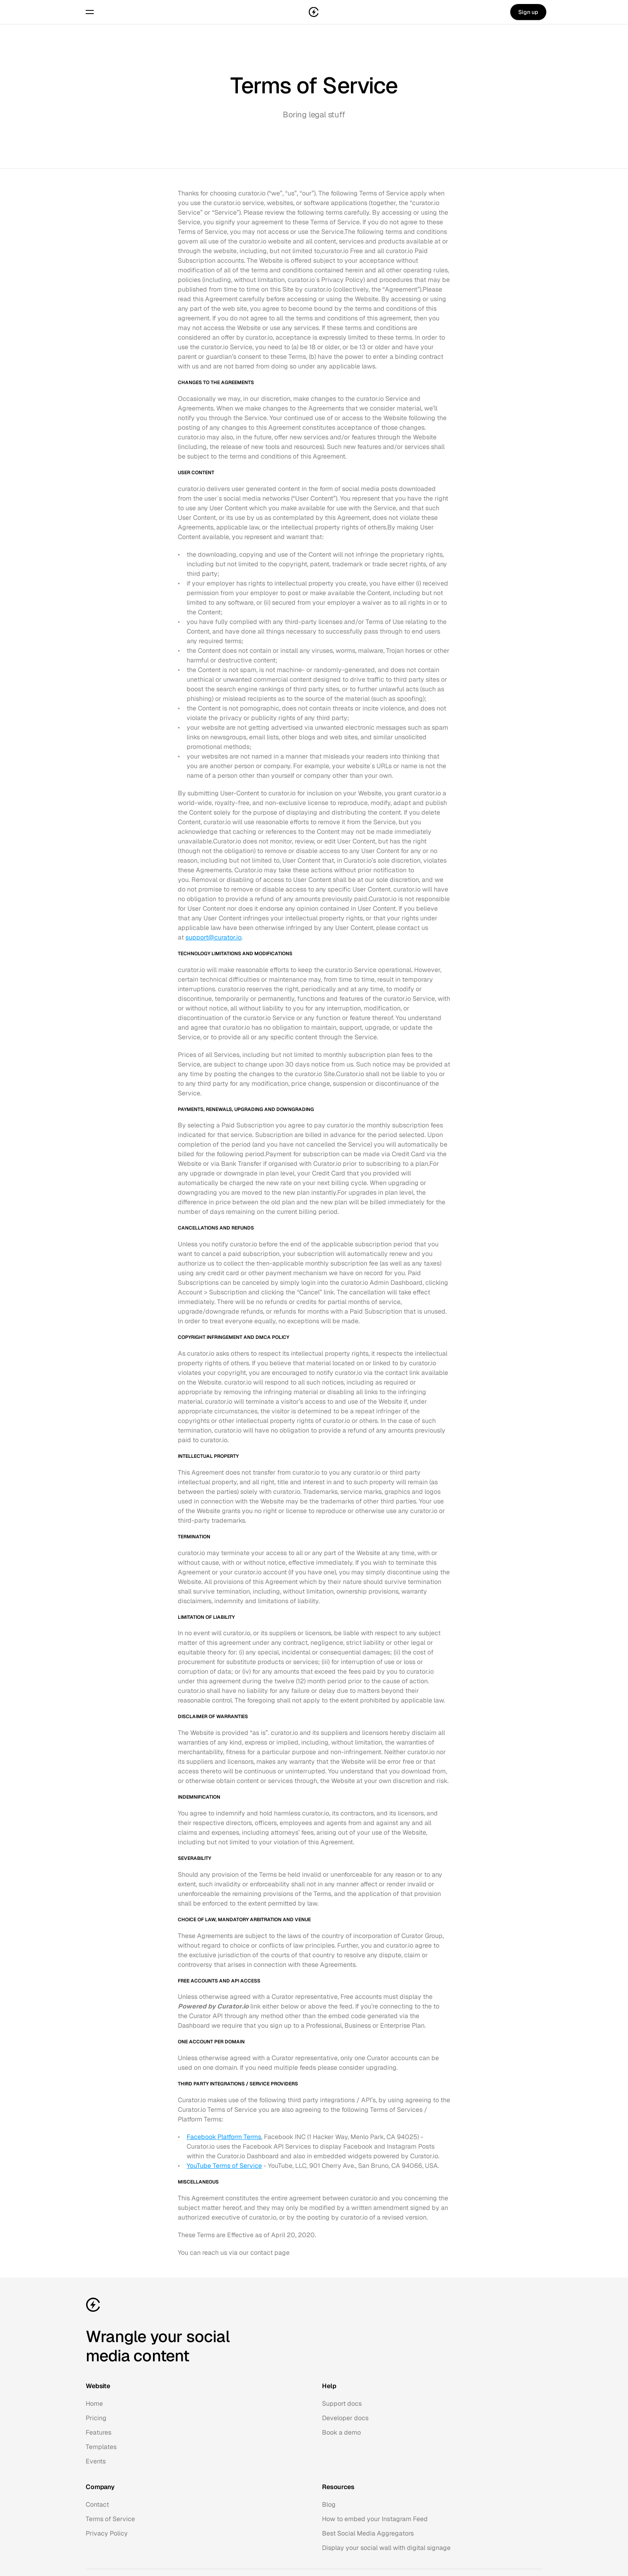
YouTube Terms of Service (224, 2165)
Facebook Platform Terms (224, 2137)
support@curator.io (213, 937)
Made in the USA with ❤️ (518, 2533)
